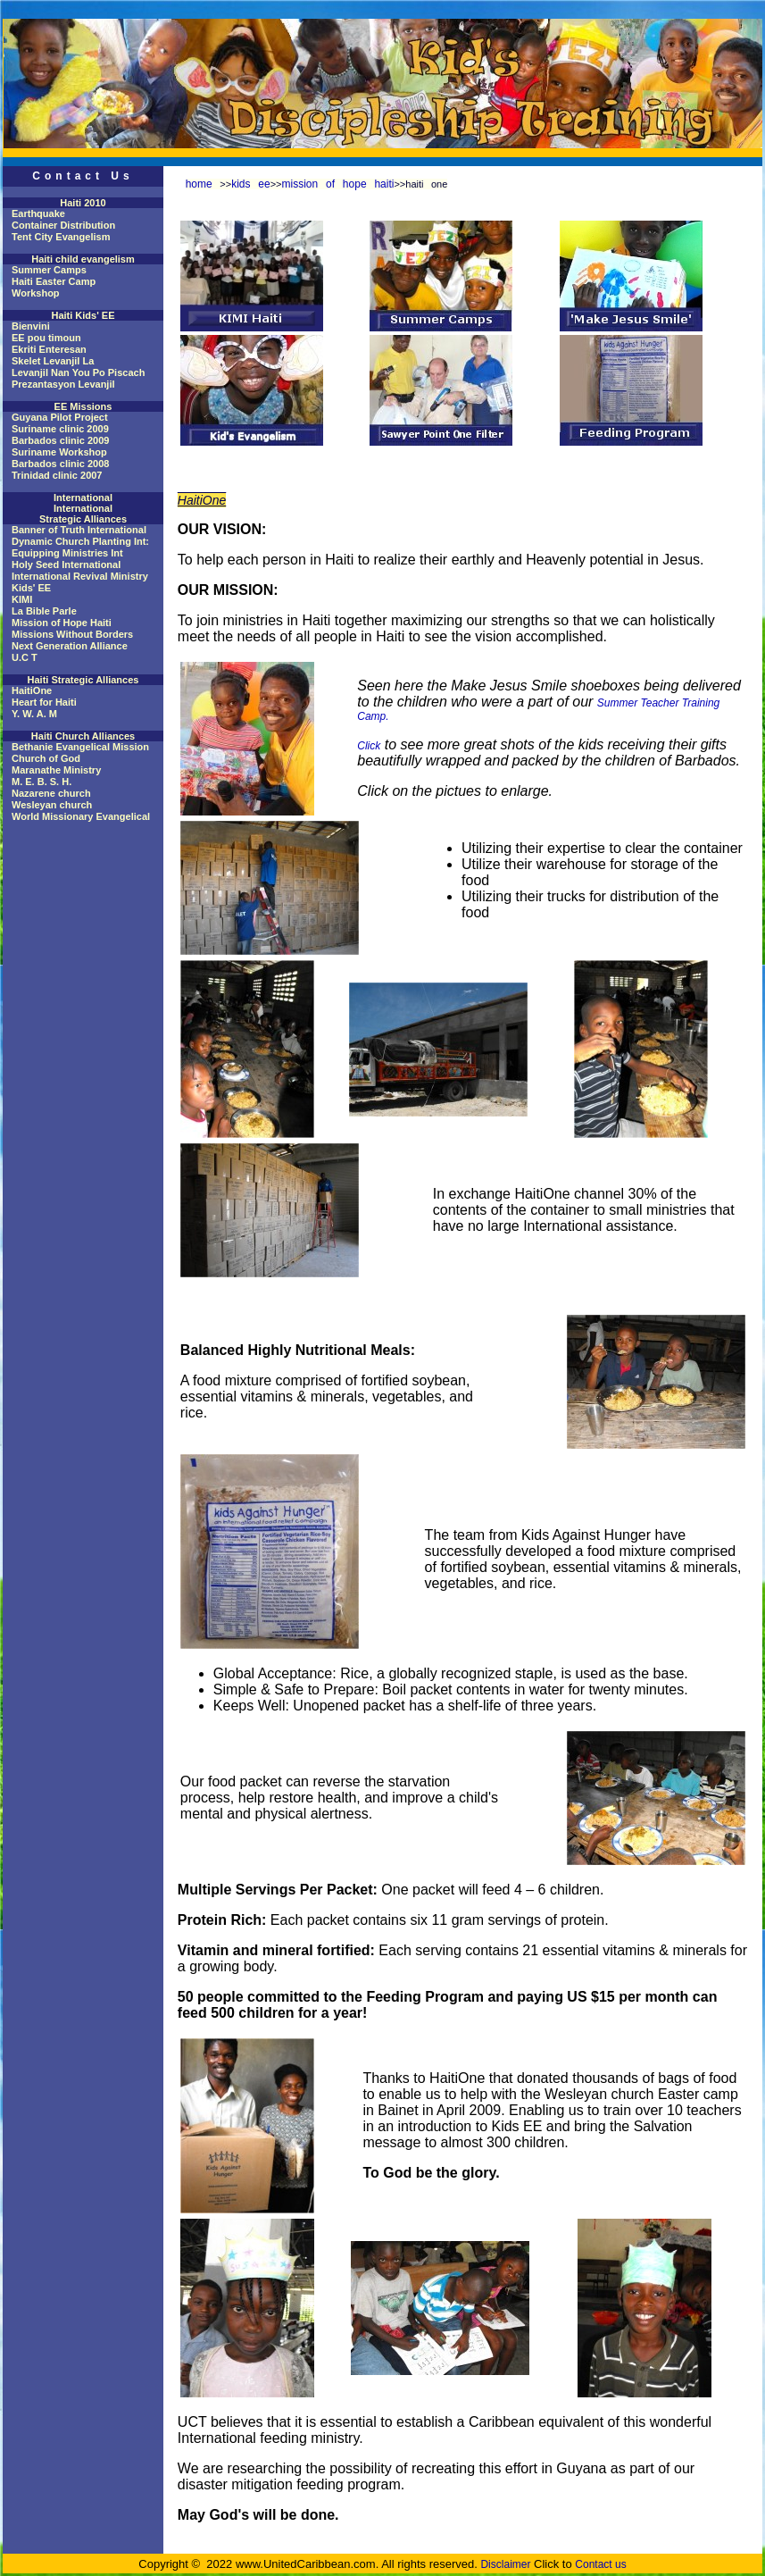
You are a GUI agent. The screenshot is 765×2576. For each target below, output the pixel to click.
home (199, 184)
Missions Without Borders (72, 634)
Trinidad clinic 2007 (57, 475)
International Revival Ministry (80, 576)
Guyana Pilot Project (60, 417)
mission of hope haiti (338, 184)
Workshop (36, 293)
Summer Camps (49, 269)
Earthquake (38, 213)
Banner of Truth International (79, 529)
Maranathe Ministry (56, 770)
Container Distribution (63, 225)
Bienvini (31, 326)
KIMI (22, 599)
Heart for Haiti (44, 702)
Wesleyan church (52, 804)
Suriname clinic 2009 (60, 428)
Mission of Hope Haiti (62, 622)
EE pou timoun (46, 337)
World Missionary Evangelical (81, 816)
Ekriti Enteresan (49, 349)
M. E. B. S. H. (41, 781)
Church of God (46, 758)
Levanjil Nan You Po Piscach (78, 372)
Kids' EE (31, 587)
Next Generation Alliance (70, 645)
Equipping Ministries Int (67, 553)
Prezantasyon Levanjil (63, 384)
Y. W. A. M (34, 713)
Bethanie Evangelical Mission (80, 746)
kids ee (250, 184)
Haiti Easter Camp (54, 281)
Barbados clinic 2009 (60, 440)
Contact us (600, 2564)
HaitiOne (32, 690)
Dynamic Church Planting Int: (80, 541)
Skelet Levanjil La (53, 360)
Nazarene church (51, 793)
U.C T (24, 657)
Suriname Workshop (59, 452)
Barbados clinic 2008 (60, 463)
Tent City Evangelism (61, 236)
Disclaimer (505, 2564)
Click (368, 746)
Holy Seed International (66, 564)
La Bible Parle (44, 611)
